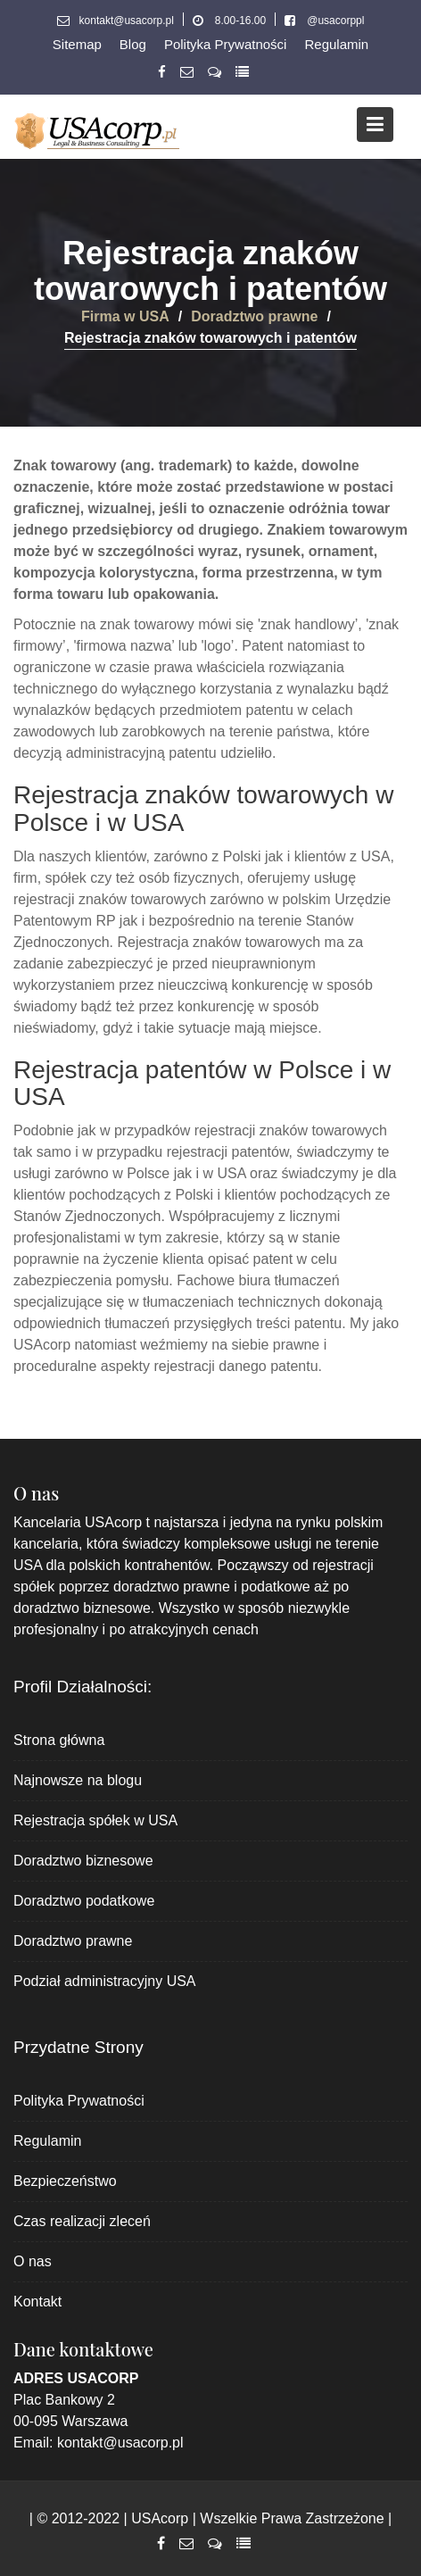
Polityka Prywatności (225, 44)
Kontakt (37, 2301)
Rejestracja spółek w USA (95, 1820)
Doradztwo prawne (72, 1941)
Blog (133, 44)
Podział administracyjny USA (104, 1981)
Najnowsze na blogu (77, 1780)
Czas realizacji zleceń (82, 2221)
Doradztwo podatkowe (83, 1900)
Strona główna (58, 1740)
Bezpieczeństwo (65, 2181)
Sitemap (77, 44)
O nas (32, 2261)
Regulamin (336, 44)
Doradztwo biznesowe (83, 1860)
